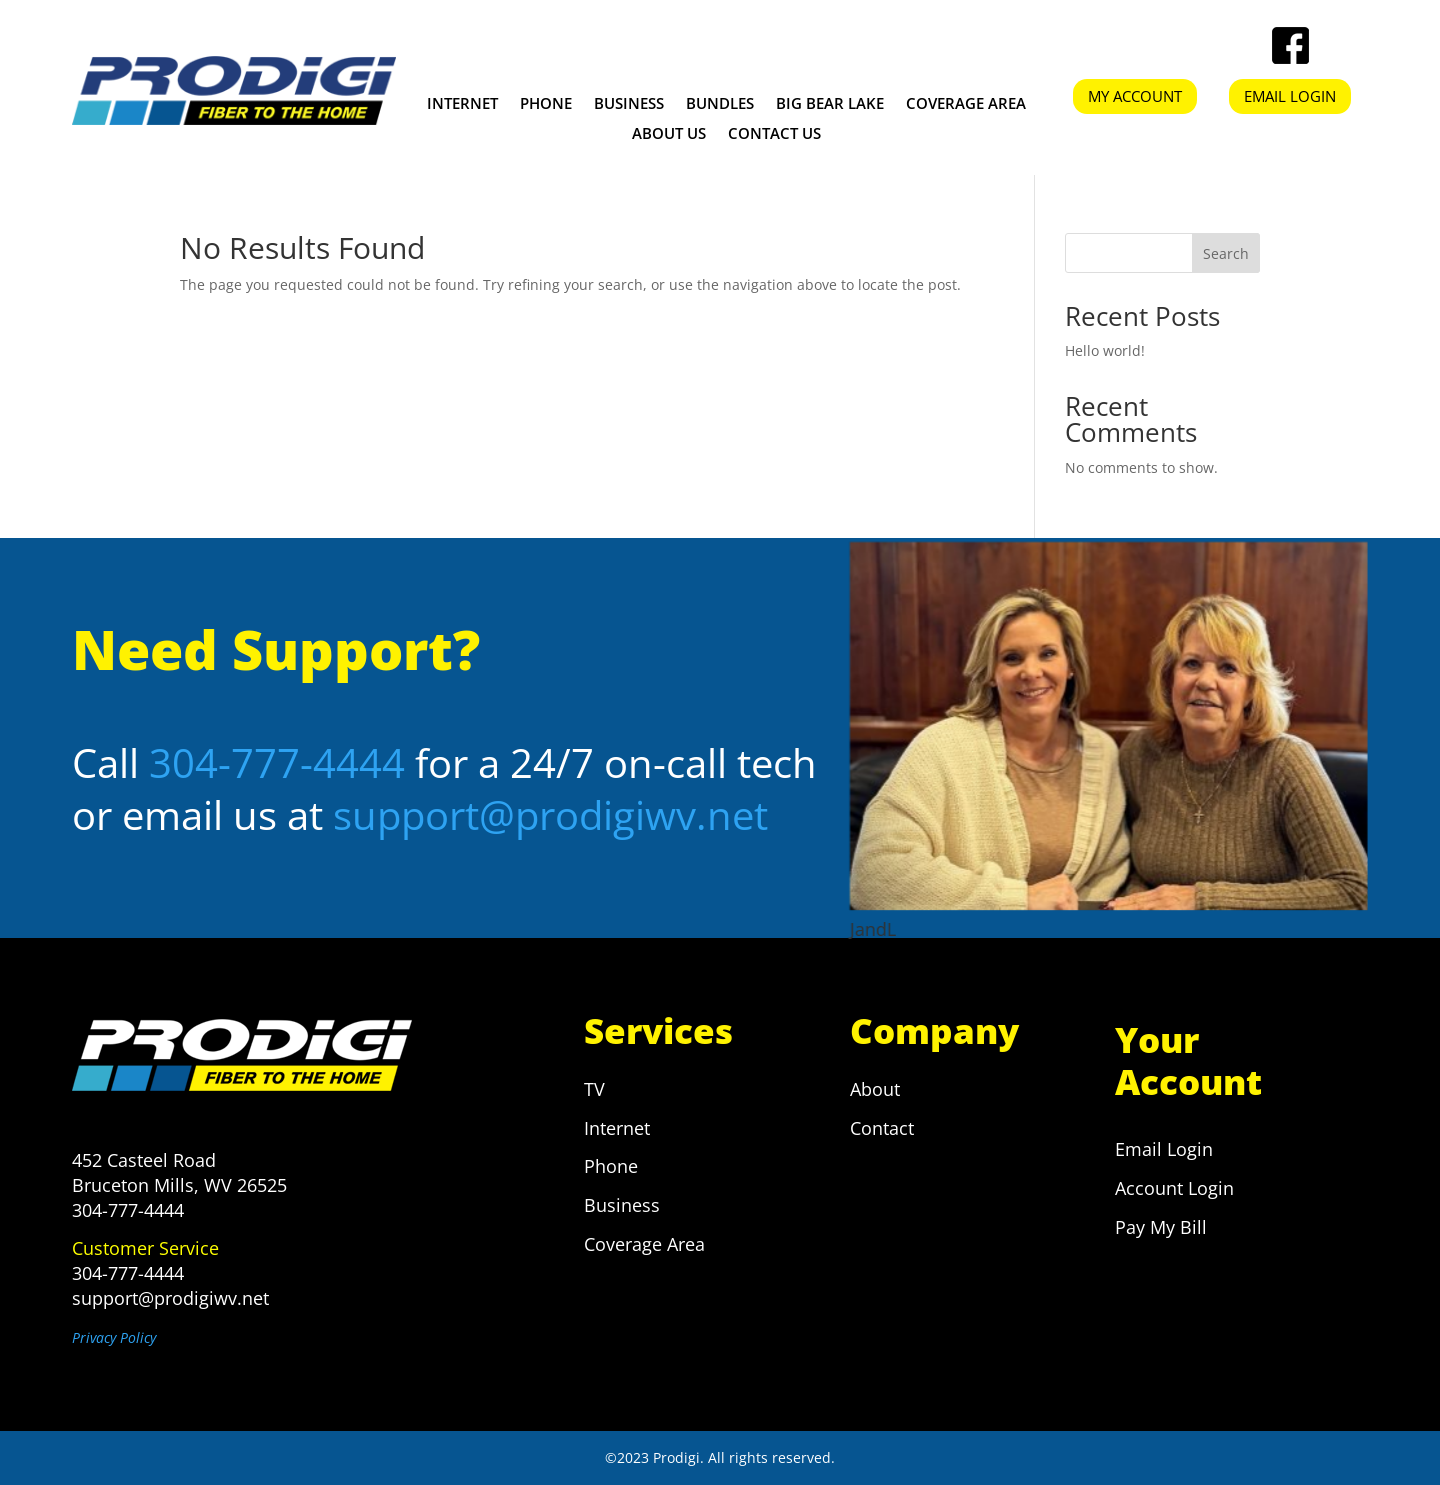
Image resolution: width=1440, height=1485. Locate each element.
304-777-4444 (277, 762)
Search (1226, 253)
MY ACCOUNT (1135, 96)
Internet (462, 104)
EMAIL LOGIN (1290, 96)
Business (629, 104)
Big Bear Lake (830, 104)
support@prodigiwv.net (550, 814)
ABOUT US (669, 134)
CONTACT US (774, 134)
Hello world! (1105, 350)
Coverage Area (966, 104)
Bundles (720, 104)
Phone (546, 104)
